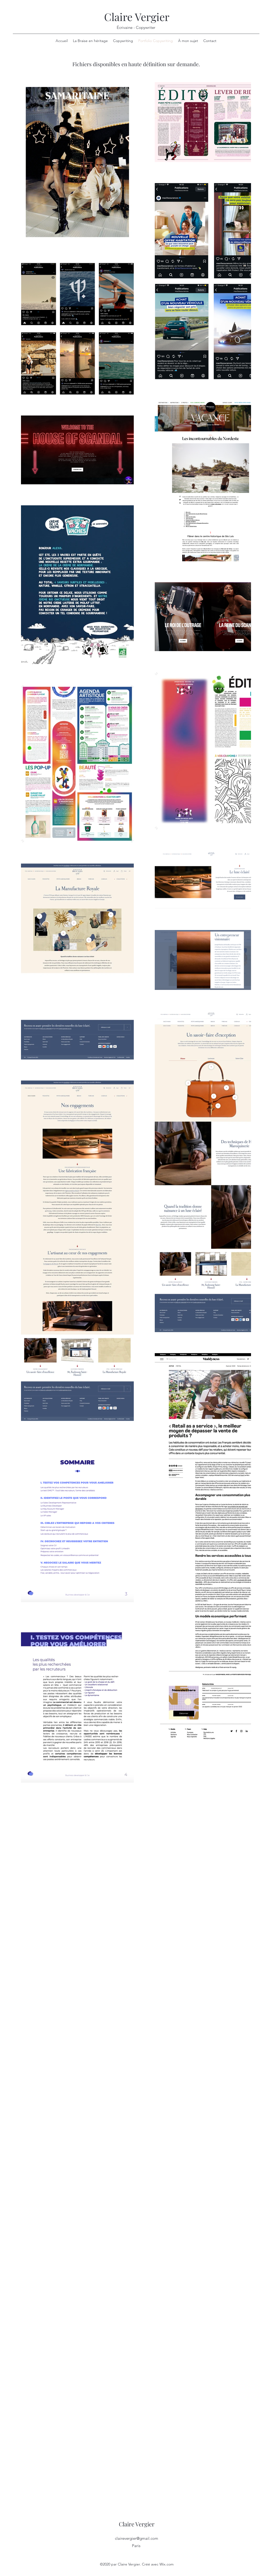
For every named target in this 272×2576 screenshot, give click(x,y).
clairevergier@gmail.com (136, 2538)
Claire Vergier (136, 17)
